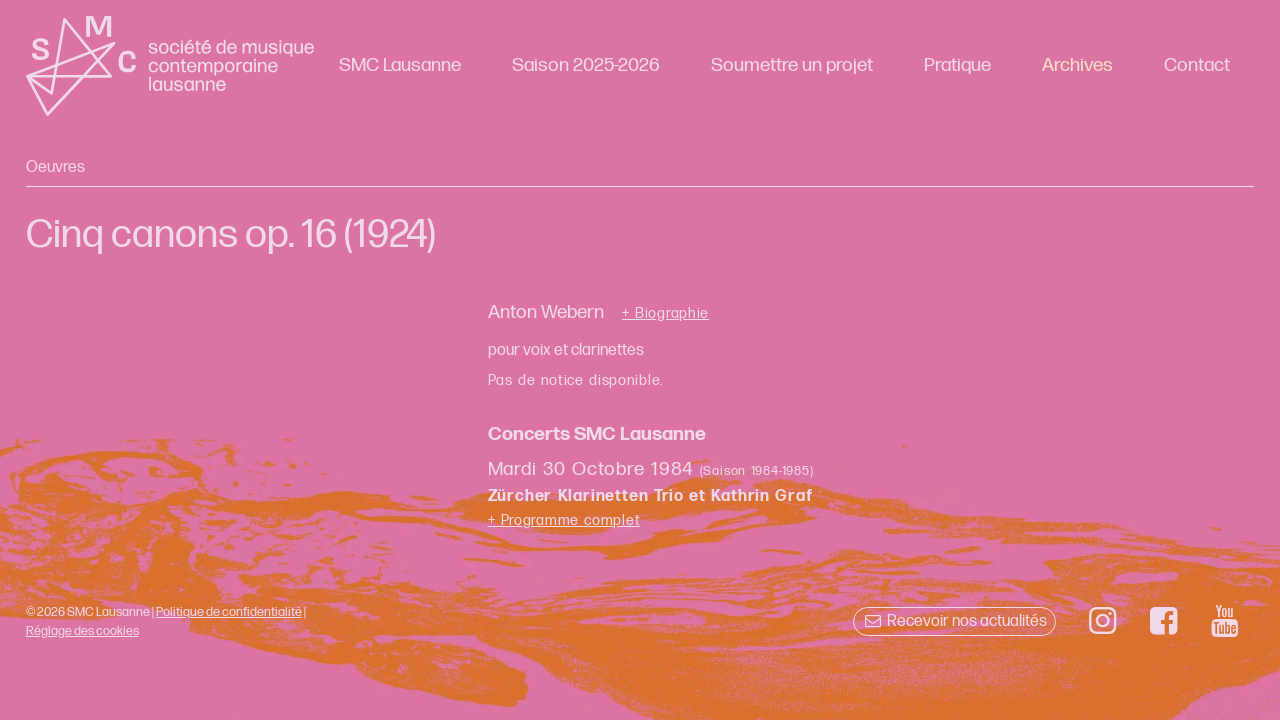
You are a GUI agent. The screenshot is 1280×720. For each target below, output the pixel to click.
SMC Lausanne (400, 65)
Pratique (957, 65)
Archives (1077, 65)
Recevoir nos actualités (954, 621)
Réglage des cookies (82, 631)
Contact (1197, 65)
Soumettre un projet (792, 65)
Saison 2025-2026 (586, 65)
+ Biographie (665, 314)
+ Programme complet (564, 520)
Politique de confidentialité (229, 612)
